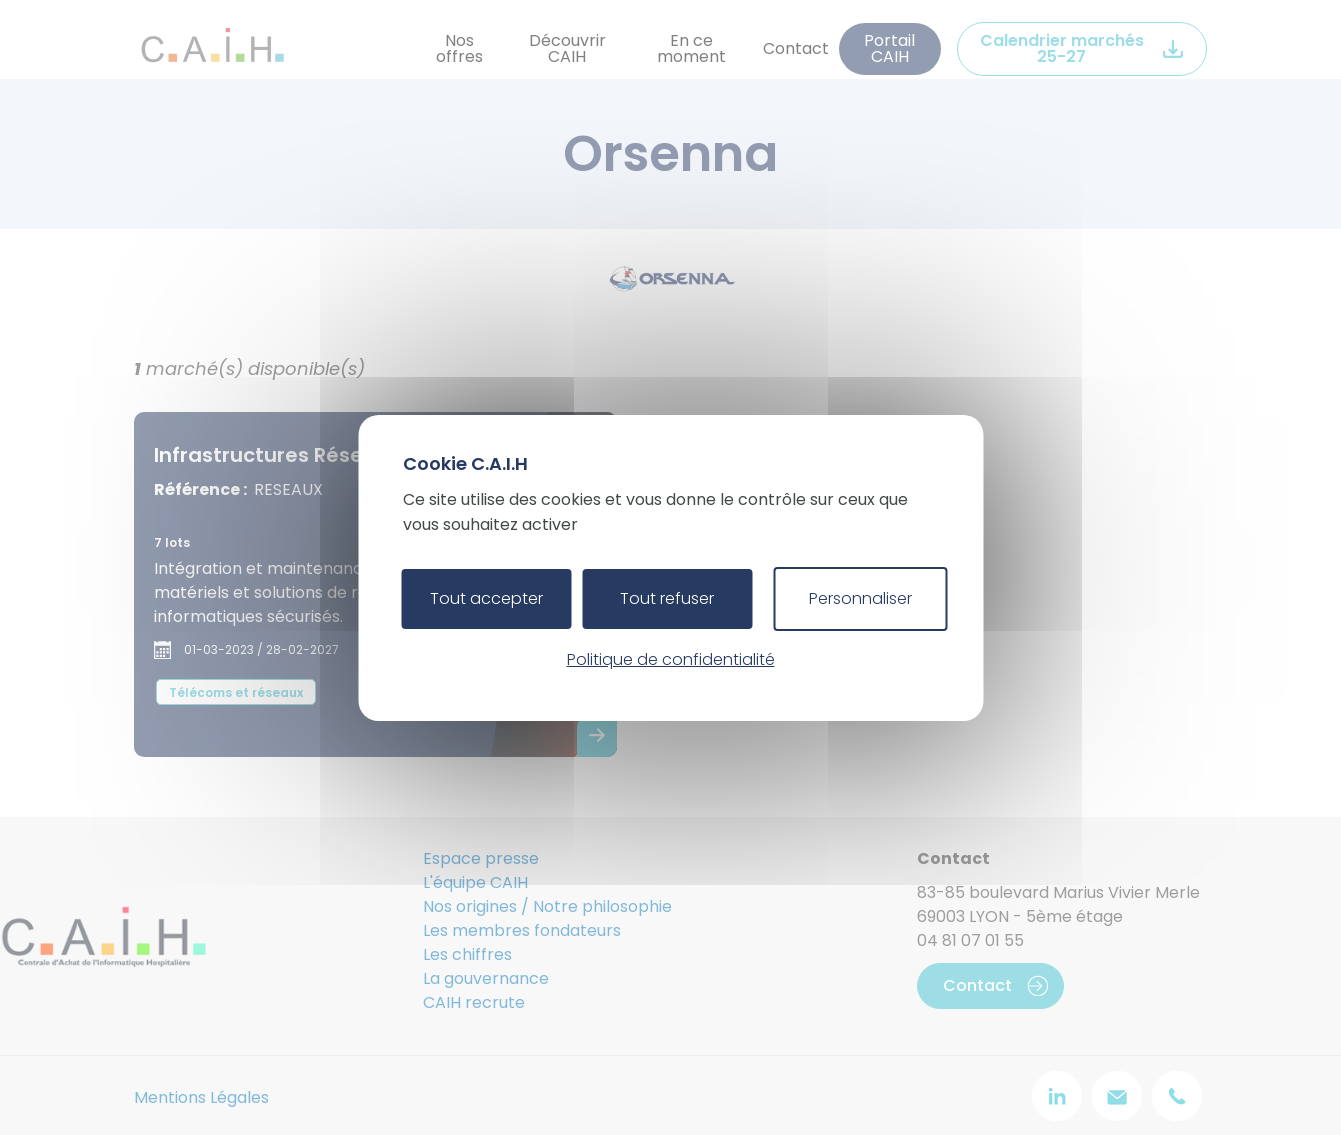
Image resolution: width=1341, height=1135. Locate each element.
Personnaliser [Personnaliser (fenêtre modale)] (860, 598)
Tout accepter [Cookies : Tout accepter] (486, 598)
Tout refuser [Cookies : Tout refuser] (667, 598)
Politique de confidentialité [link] (671, 659)
